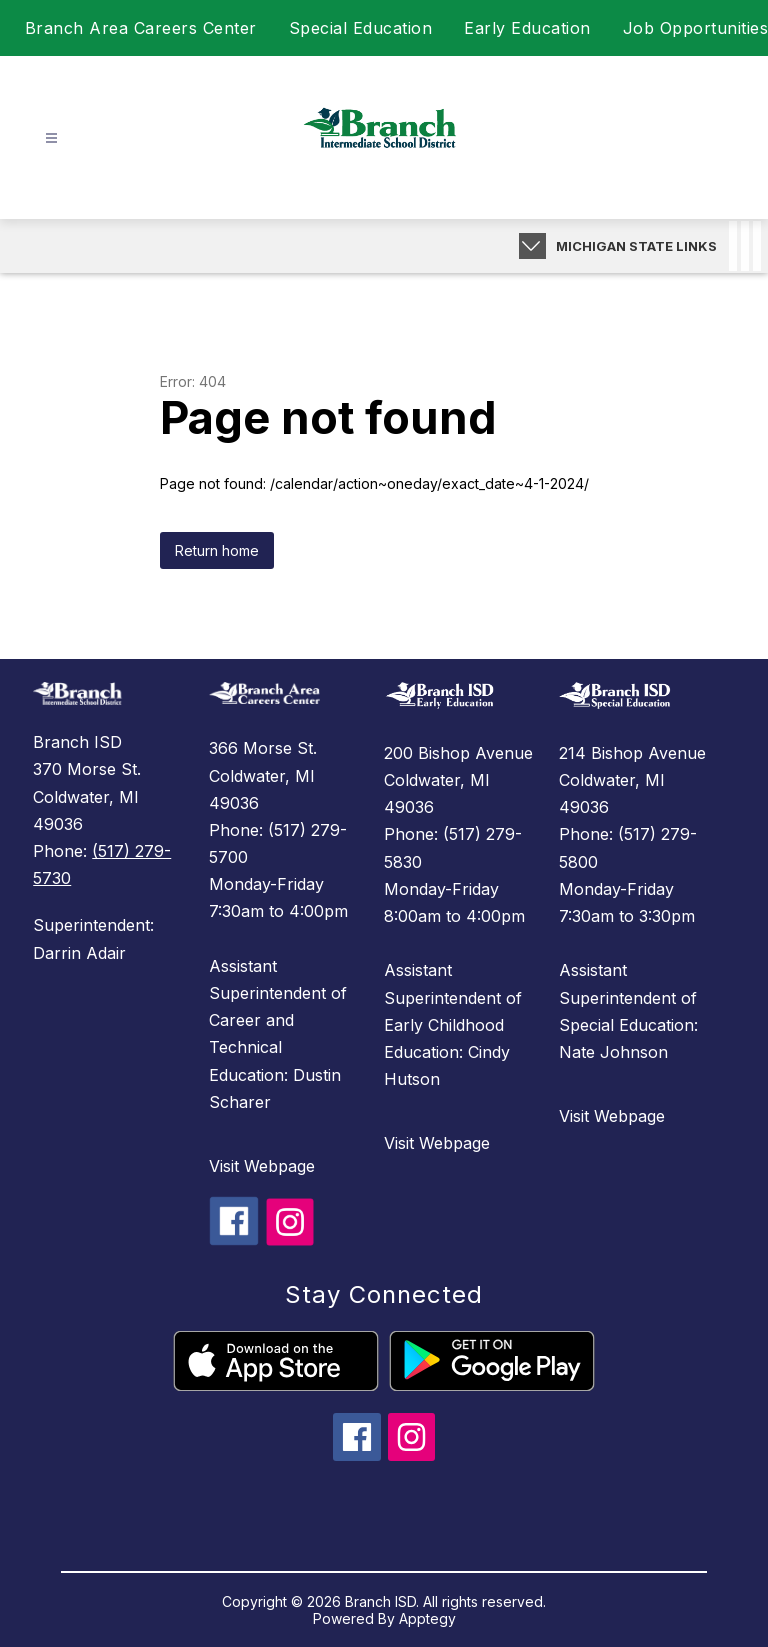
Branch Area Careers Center (141, 28)
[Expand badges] (532, 246)
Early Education (527, 28)
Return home (217, 550)
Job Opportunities (696, 28)
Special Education (361, 28)
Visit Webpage (262, 1166)
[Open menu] (51, 138)
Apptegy (427, 1618)
